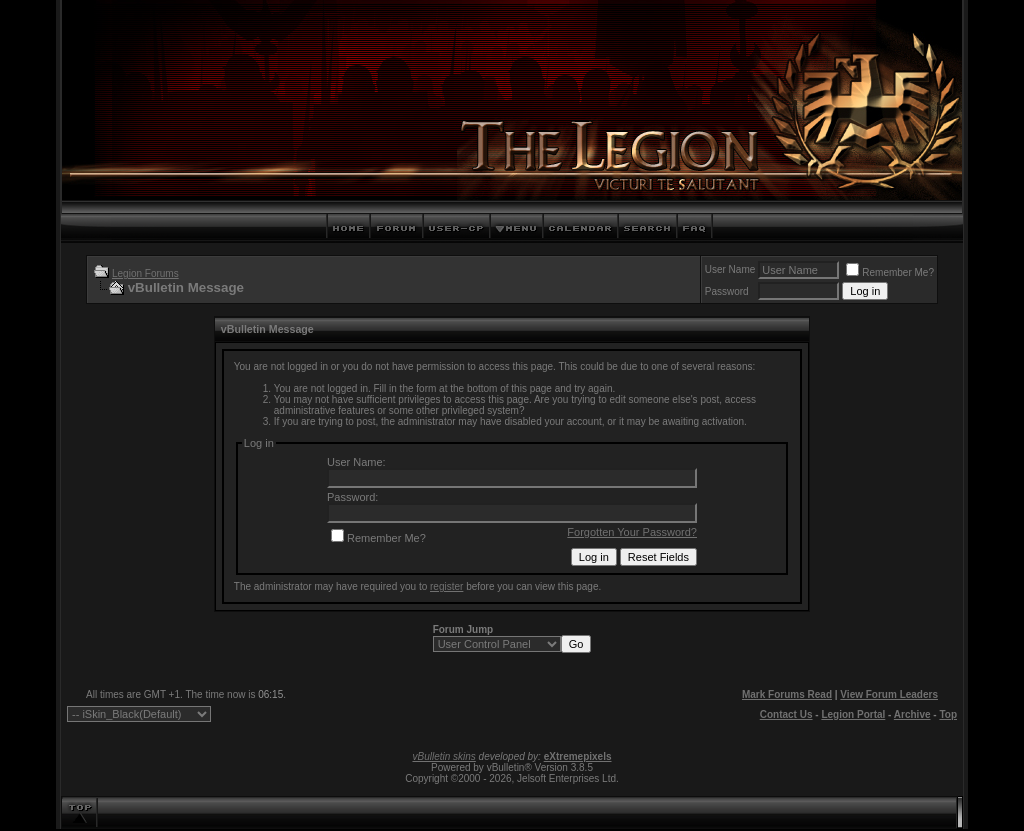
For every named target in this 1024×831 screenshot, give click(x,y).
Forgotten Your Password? (632, 532)
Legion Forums (145, 273)
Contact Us (786, 714)
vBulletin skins (443, 756)
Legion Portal (853, 714)
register (446, 586)
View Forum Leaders (889, 694)
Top (948, 714)
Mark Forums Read (787, 694)
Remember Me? (890, 272)
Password (727, 291)
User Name (730, 269)
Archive (912, 714)
